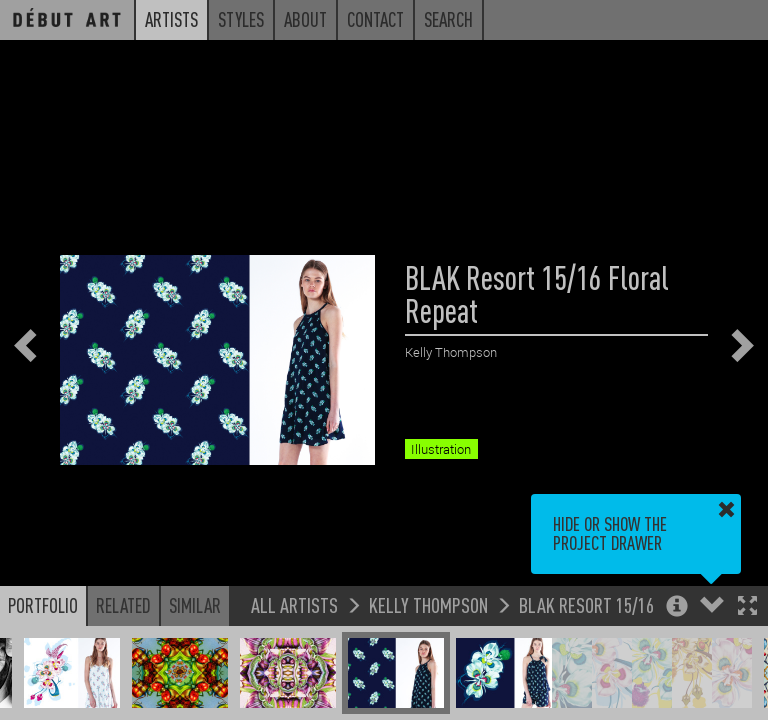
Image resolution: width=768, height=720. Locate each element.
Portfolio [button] (43, 605)
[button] (747, 607)
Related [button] (123, 605)
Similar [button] (195, 605)
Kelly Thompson (428, 604)
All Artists (294, 604)
